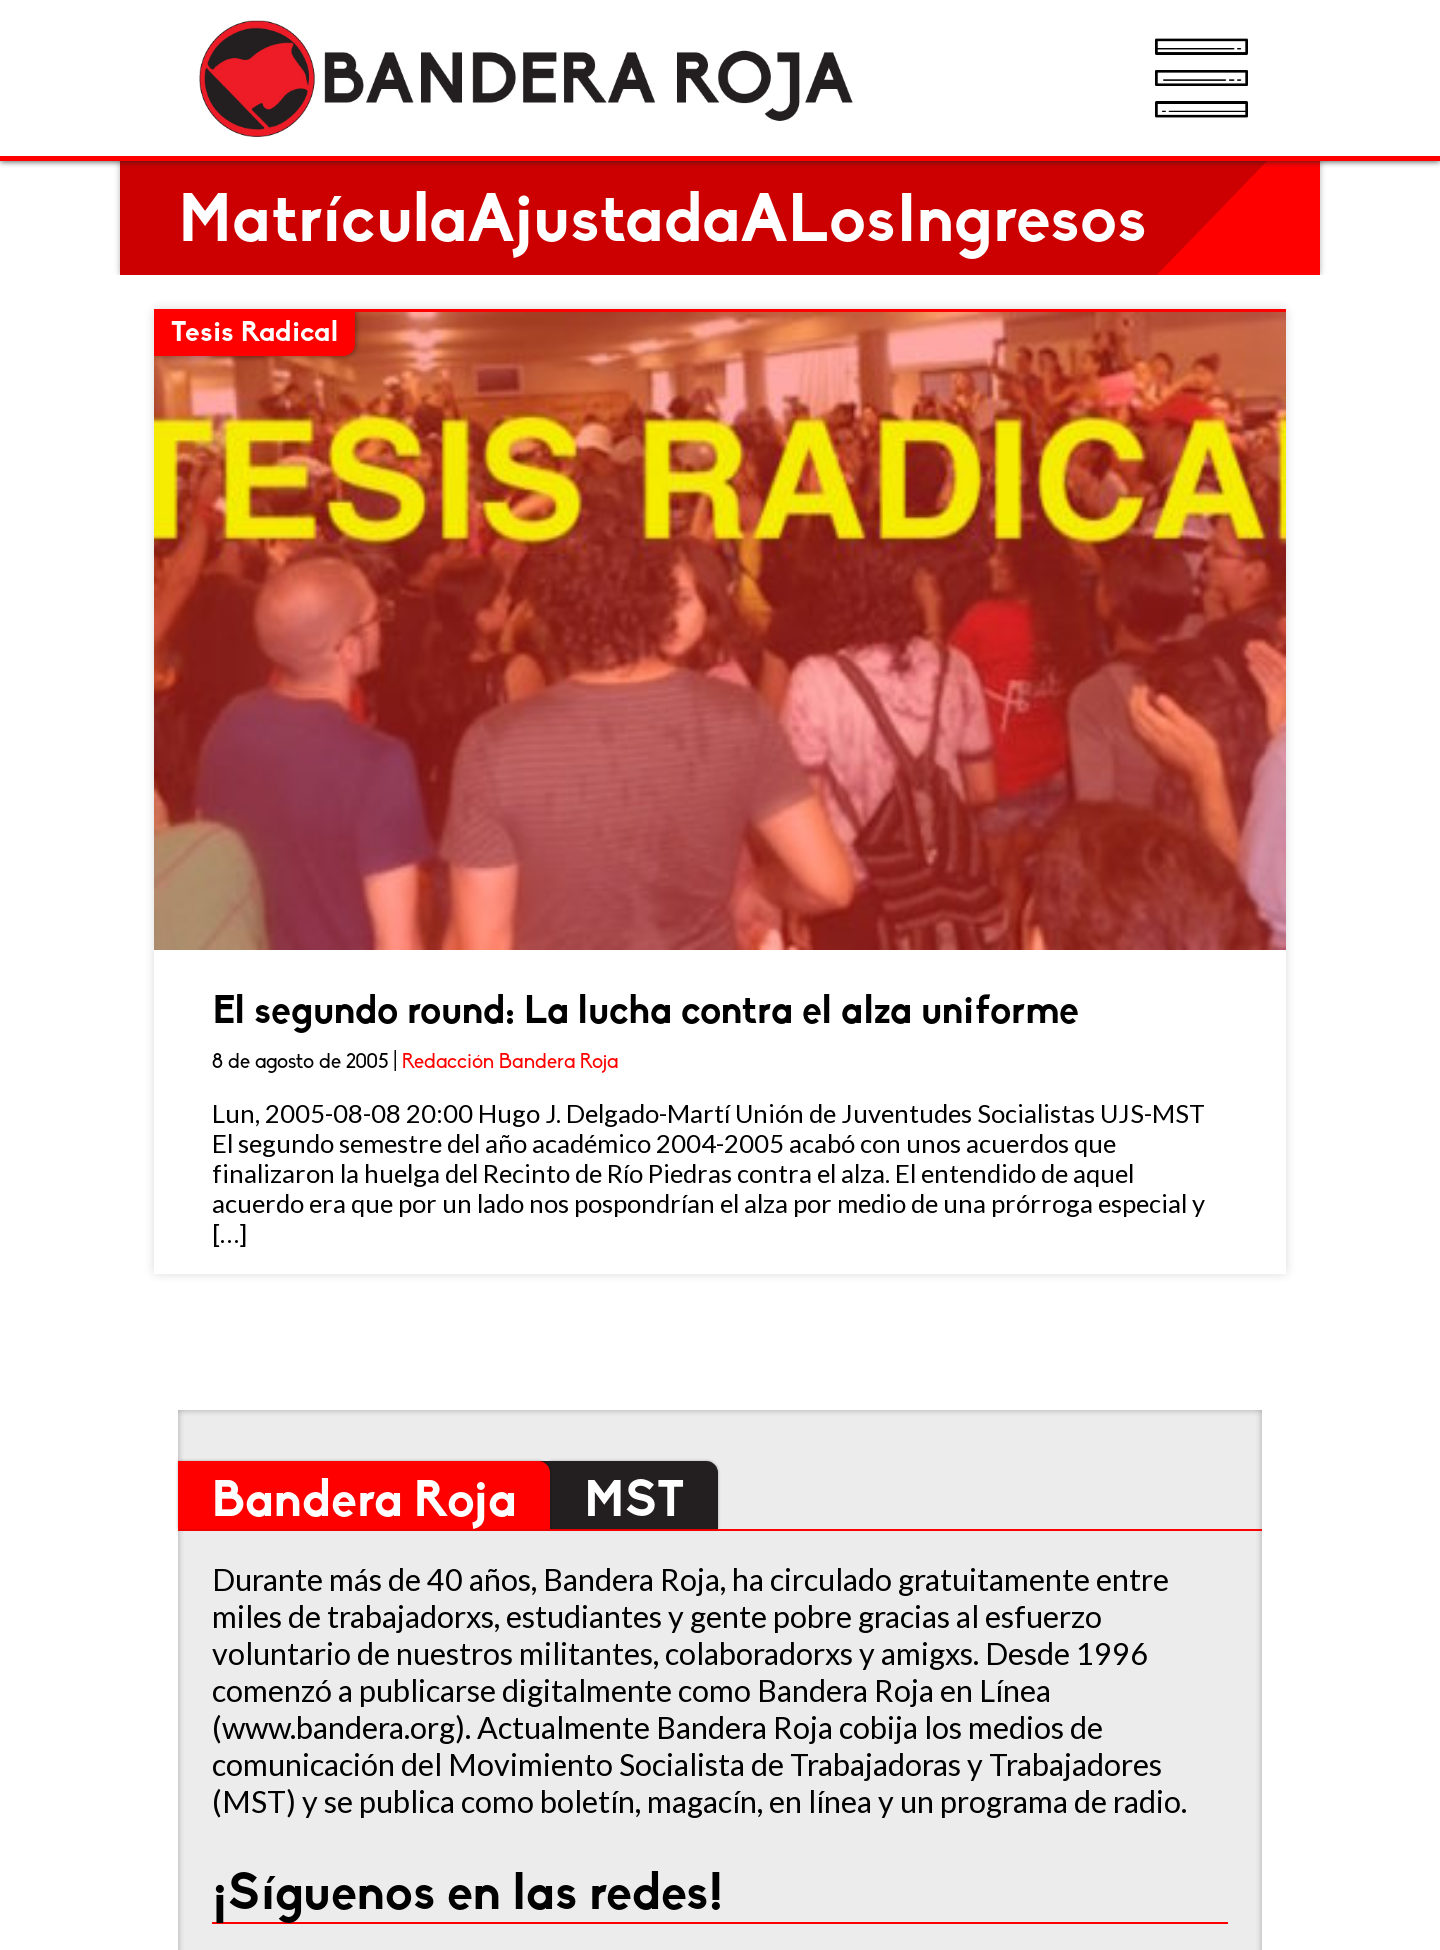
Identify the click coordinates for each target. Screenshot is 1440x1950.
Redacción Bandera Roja (510, 1063)
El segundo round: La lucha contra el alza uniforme (645, 1013)
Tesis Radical (254, 333)
